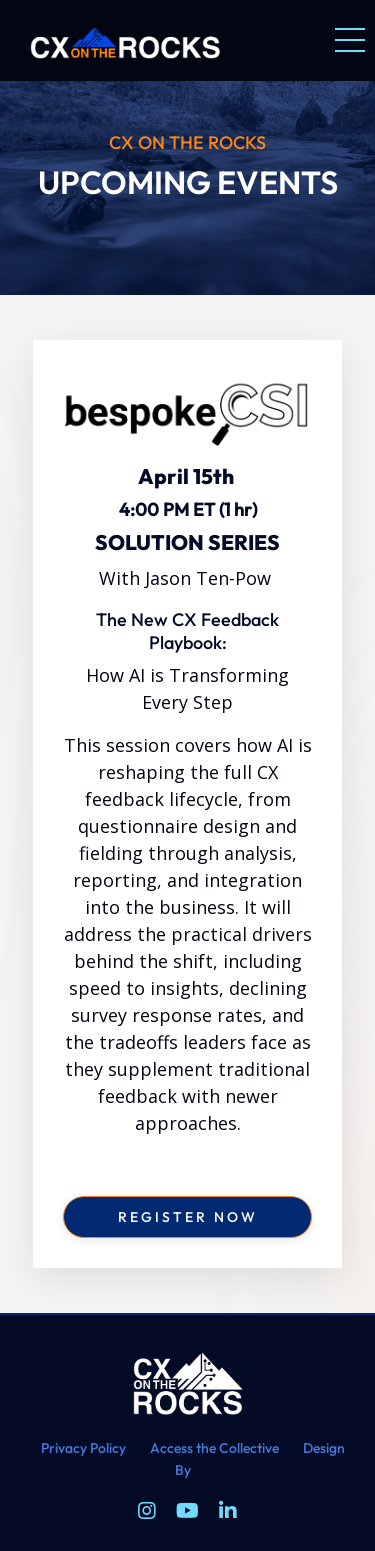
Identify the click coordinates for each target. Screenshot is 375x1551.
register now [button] (188, 1217)
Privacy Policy (83, 1448)
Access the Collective (214, 1448)
